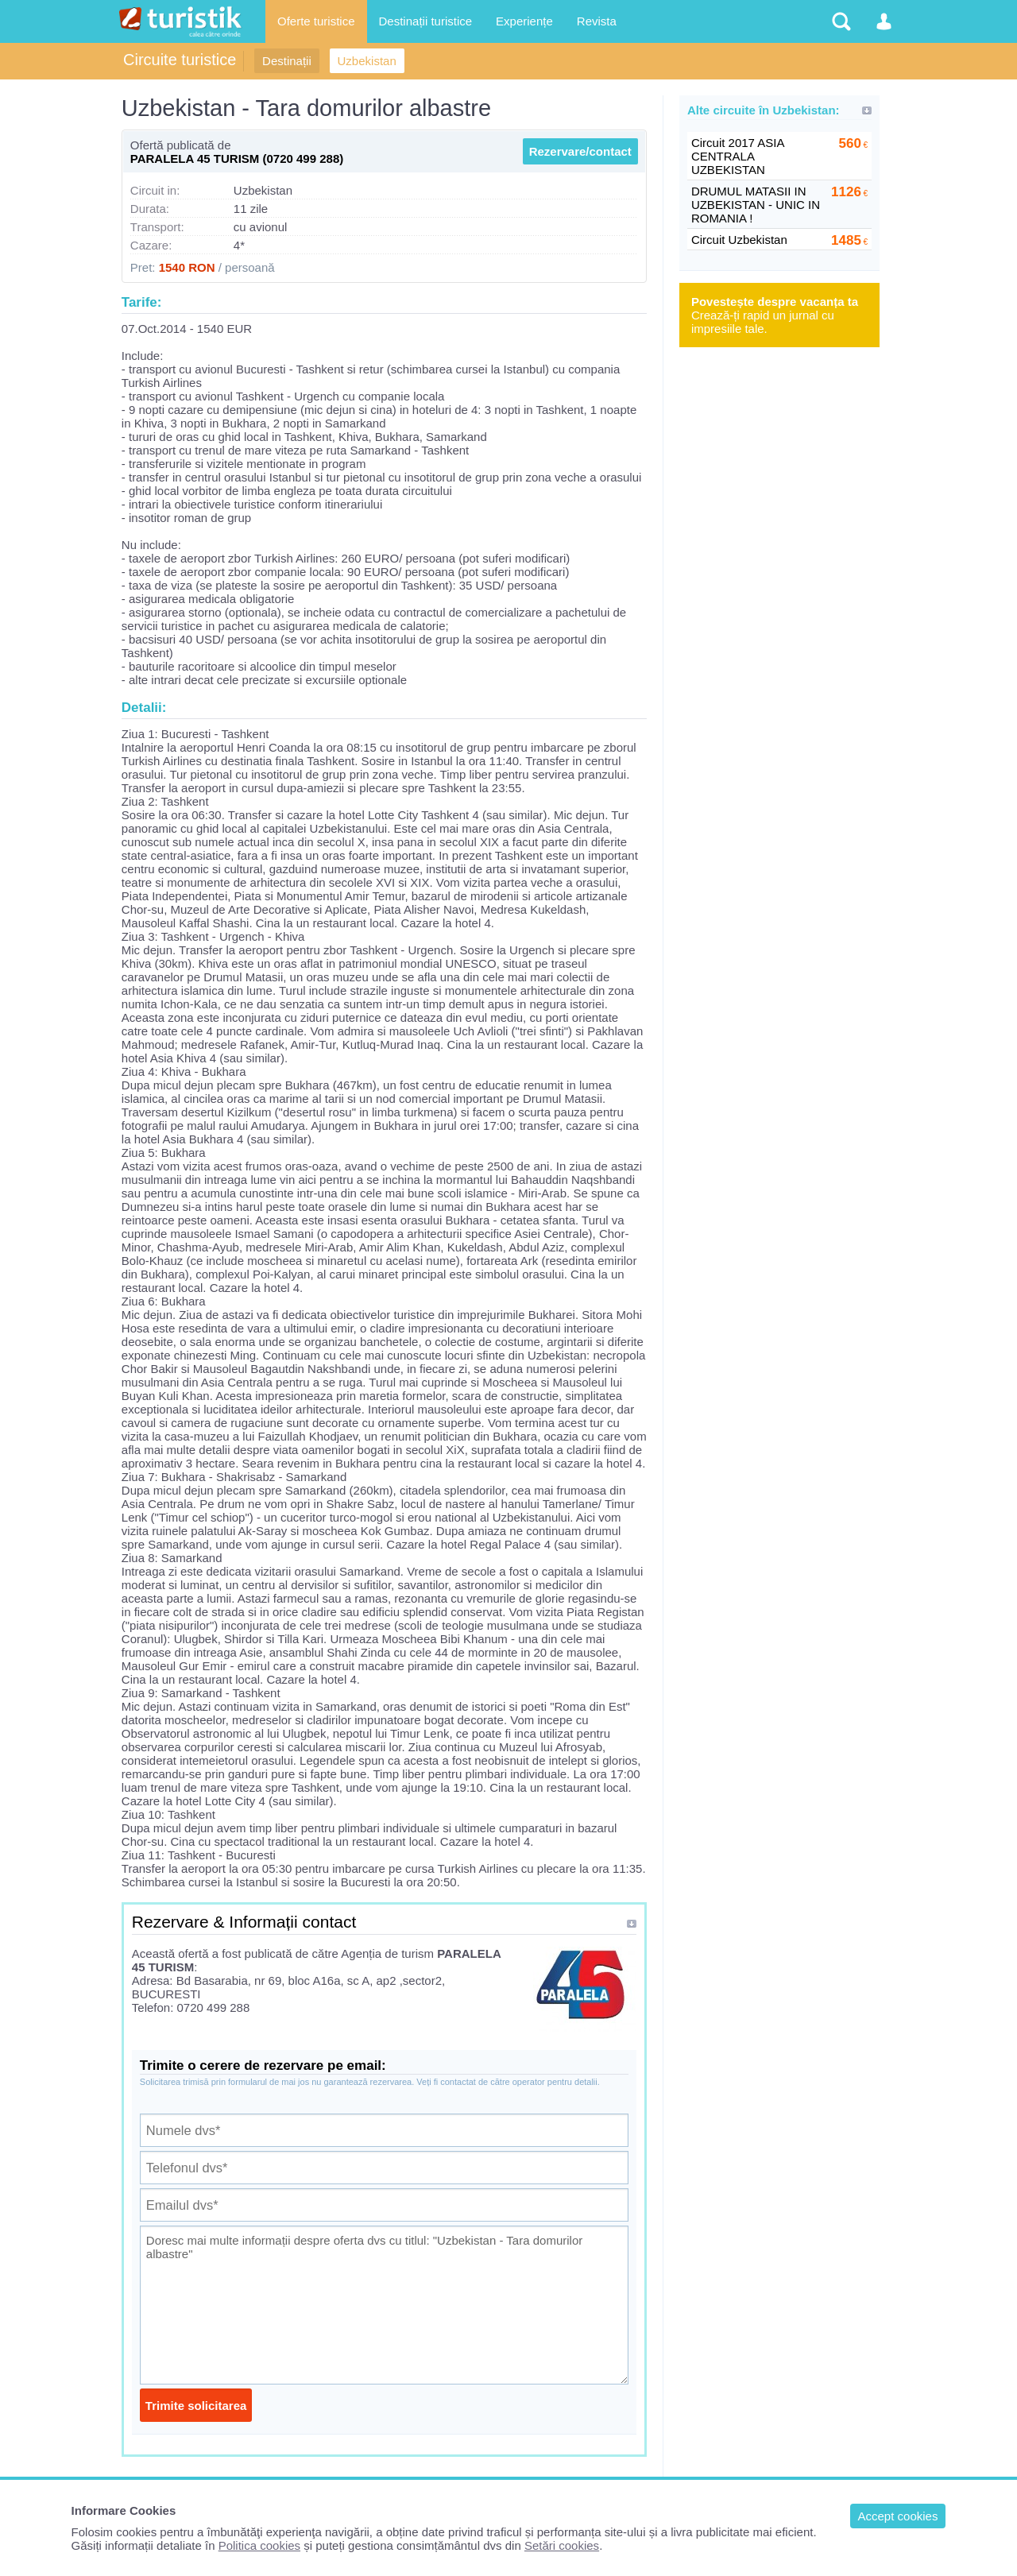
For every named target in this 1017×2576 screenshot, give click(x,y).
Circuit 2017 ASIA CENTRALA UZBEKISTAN (737, 156)
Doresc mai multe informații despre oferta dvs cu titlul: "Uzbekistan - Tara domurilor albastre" (384, 2305)
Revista (597, 21)
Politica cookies (259, 2545)
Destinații (286, 61)
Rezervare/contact (580, 151)
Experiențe (524, 21)
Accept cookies (898, 2516)
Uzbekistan (367, 61)
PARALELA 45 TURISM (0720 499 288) (236, 158)
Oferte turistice (316, 21)
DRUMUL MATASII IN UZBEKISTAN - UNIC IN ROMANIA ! (755, 204)
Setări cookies (561, 2545)
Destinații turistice (426, 21)
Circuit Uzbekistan (739, 239)
